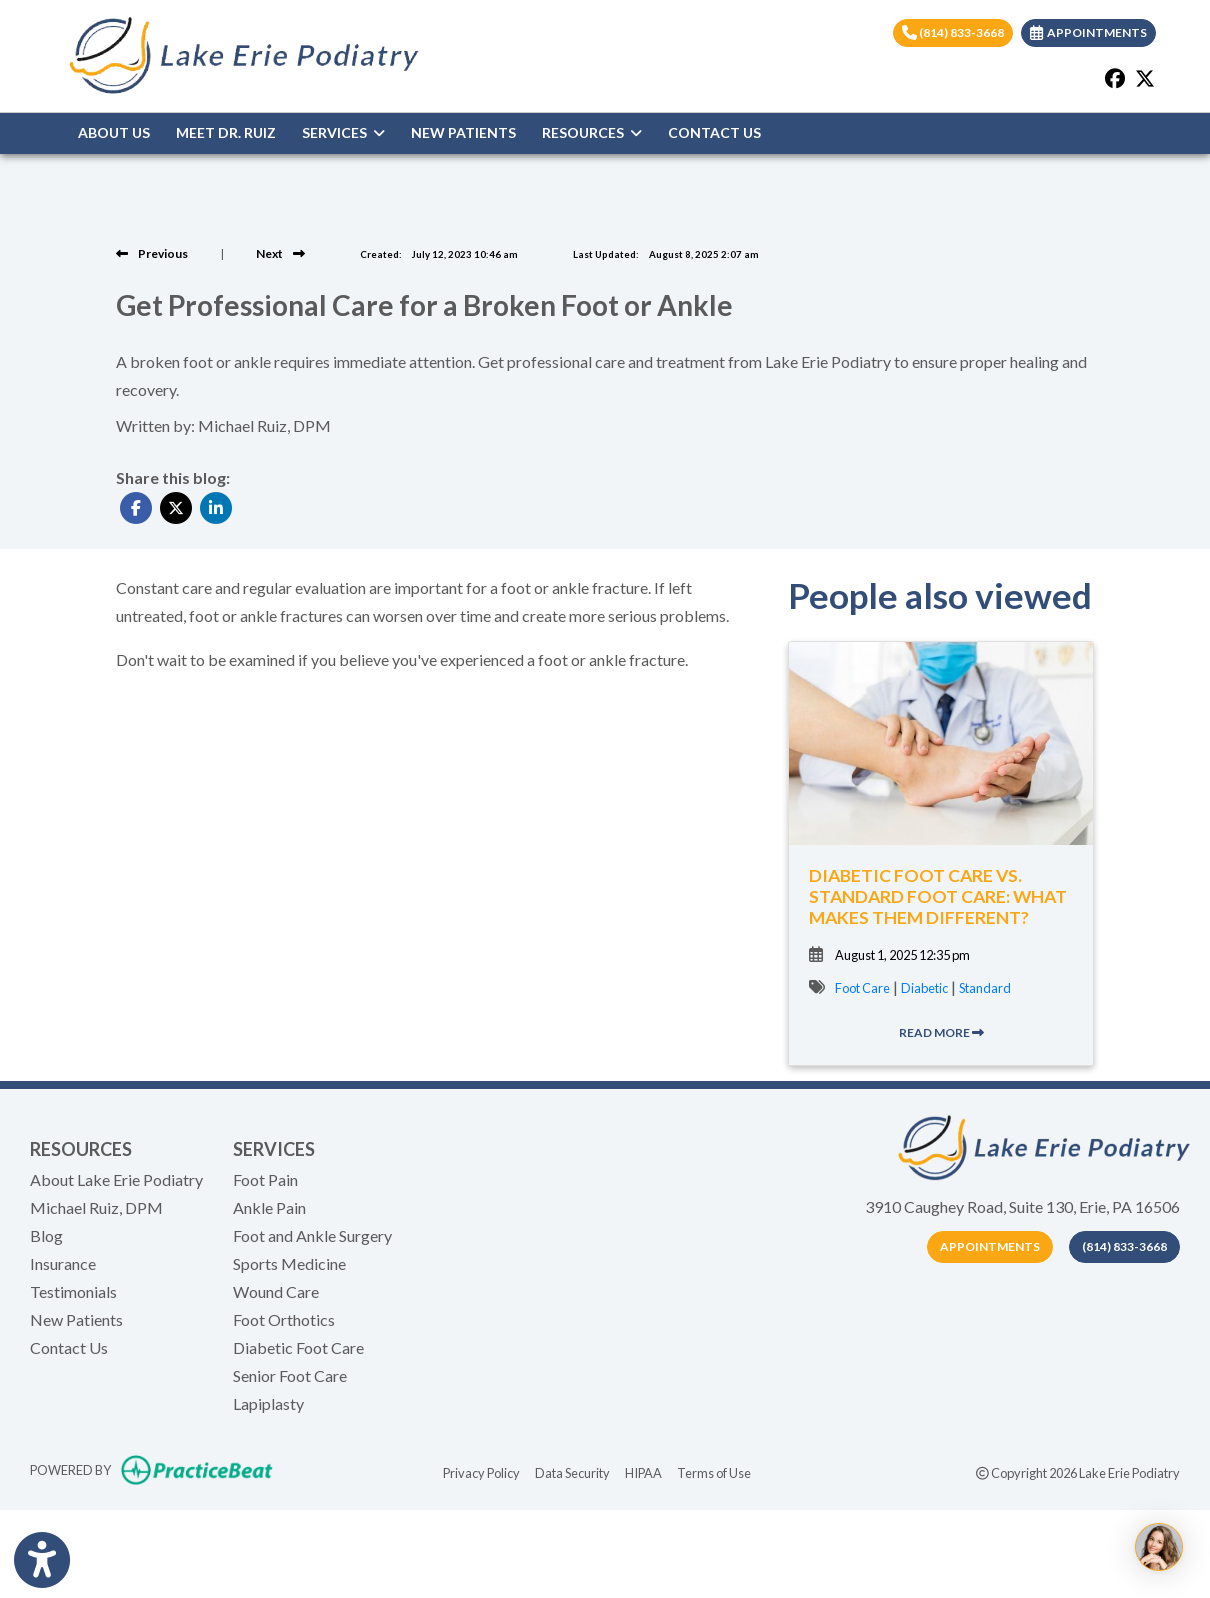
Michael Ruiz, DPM (96, 1207)
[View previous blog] (152, 253)
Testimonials (73, 1291)
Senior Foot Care (290, 1375)
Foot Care (862, 988)
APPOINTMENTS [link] (1088, 32)
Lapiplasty (268, 1403)
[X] (1145, 78)
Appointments (990, 1246)
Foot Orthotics (284, 1319)
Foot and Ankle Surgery (312, 1235)
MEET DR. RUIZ (226, 132)
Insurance (63, 1263)
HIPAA (643, 1471)
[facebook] (1115, 78)
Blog (46, 1235)
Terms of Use (714, 1471)
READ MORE (941, 1032)
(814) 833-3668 (953, 32)
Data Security (572, 1471)
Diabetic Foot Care (298, 1347)
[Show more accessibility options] (42, 1560)
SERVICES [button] (343, 132)
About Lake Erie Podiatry (116, 1179)
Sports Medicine (289, 1263)
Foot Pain (265, 1179)
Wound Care (276, 1291)
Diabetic (924, 988)
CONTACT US (714, 132)
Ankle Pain (269, 1207)
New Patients (76, 1319)
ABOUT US (114, 132)
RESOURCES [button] (592, 132)
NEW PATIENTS (463, 132)
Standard (985, 988)
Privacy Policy (481, 1471)
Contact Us (69, 1347)
